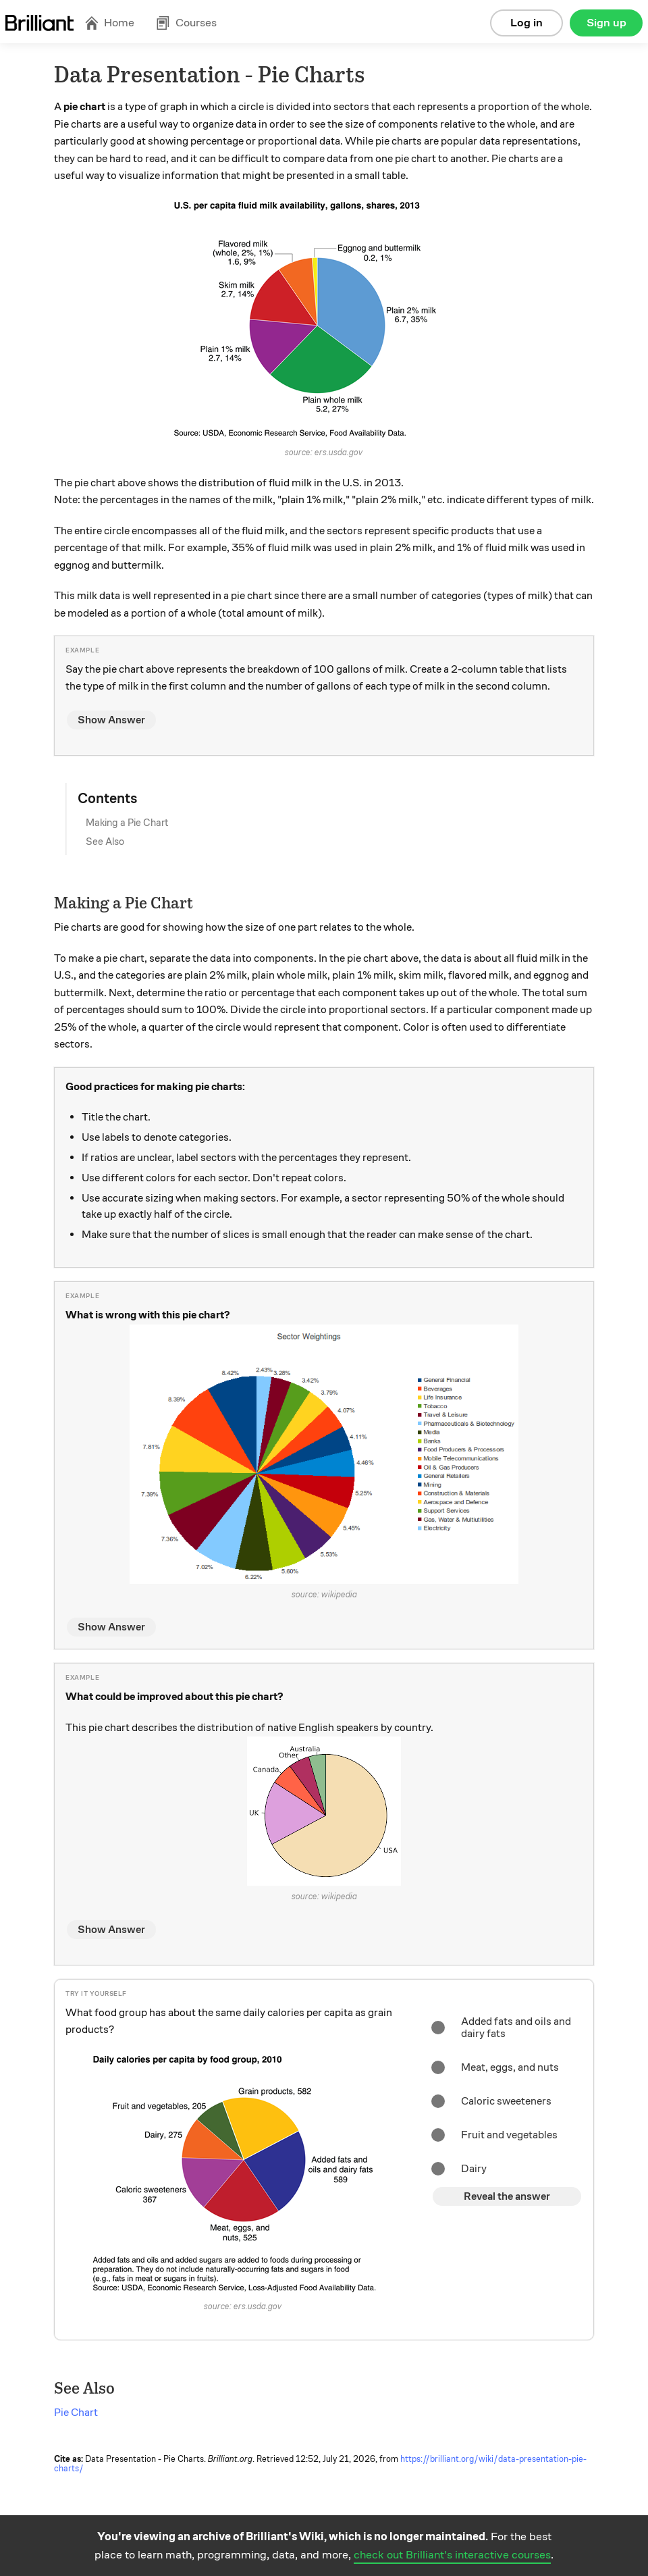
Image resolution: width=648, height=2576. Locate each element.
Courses (186, 23)
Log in (526, 23)
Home (109, 23)
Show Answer (111, 720)
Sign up (606, 23)
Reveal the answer (507, 2196)
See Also (105, 841)
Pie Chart (76, 2412)
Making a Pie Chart (127, 823)
